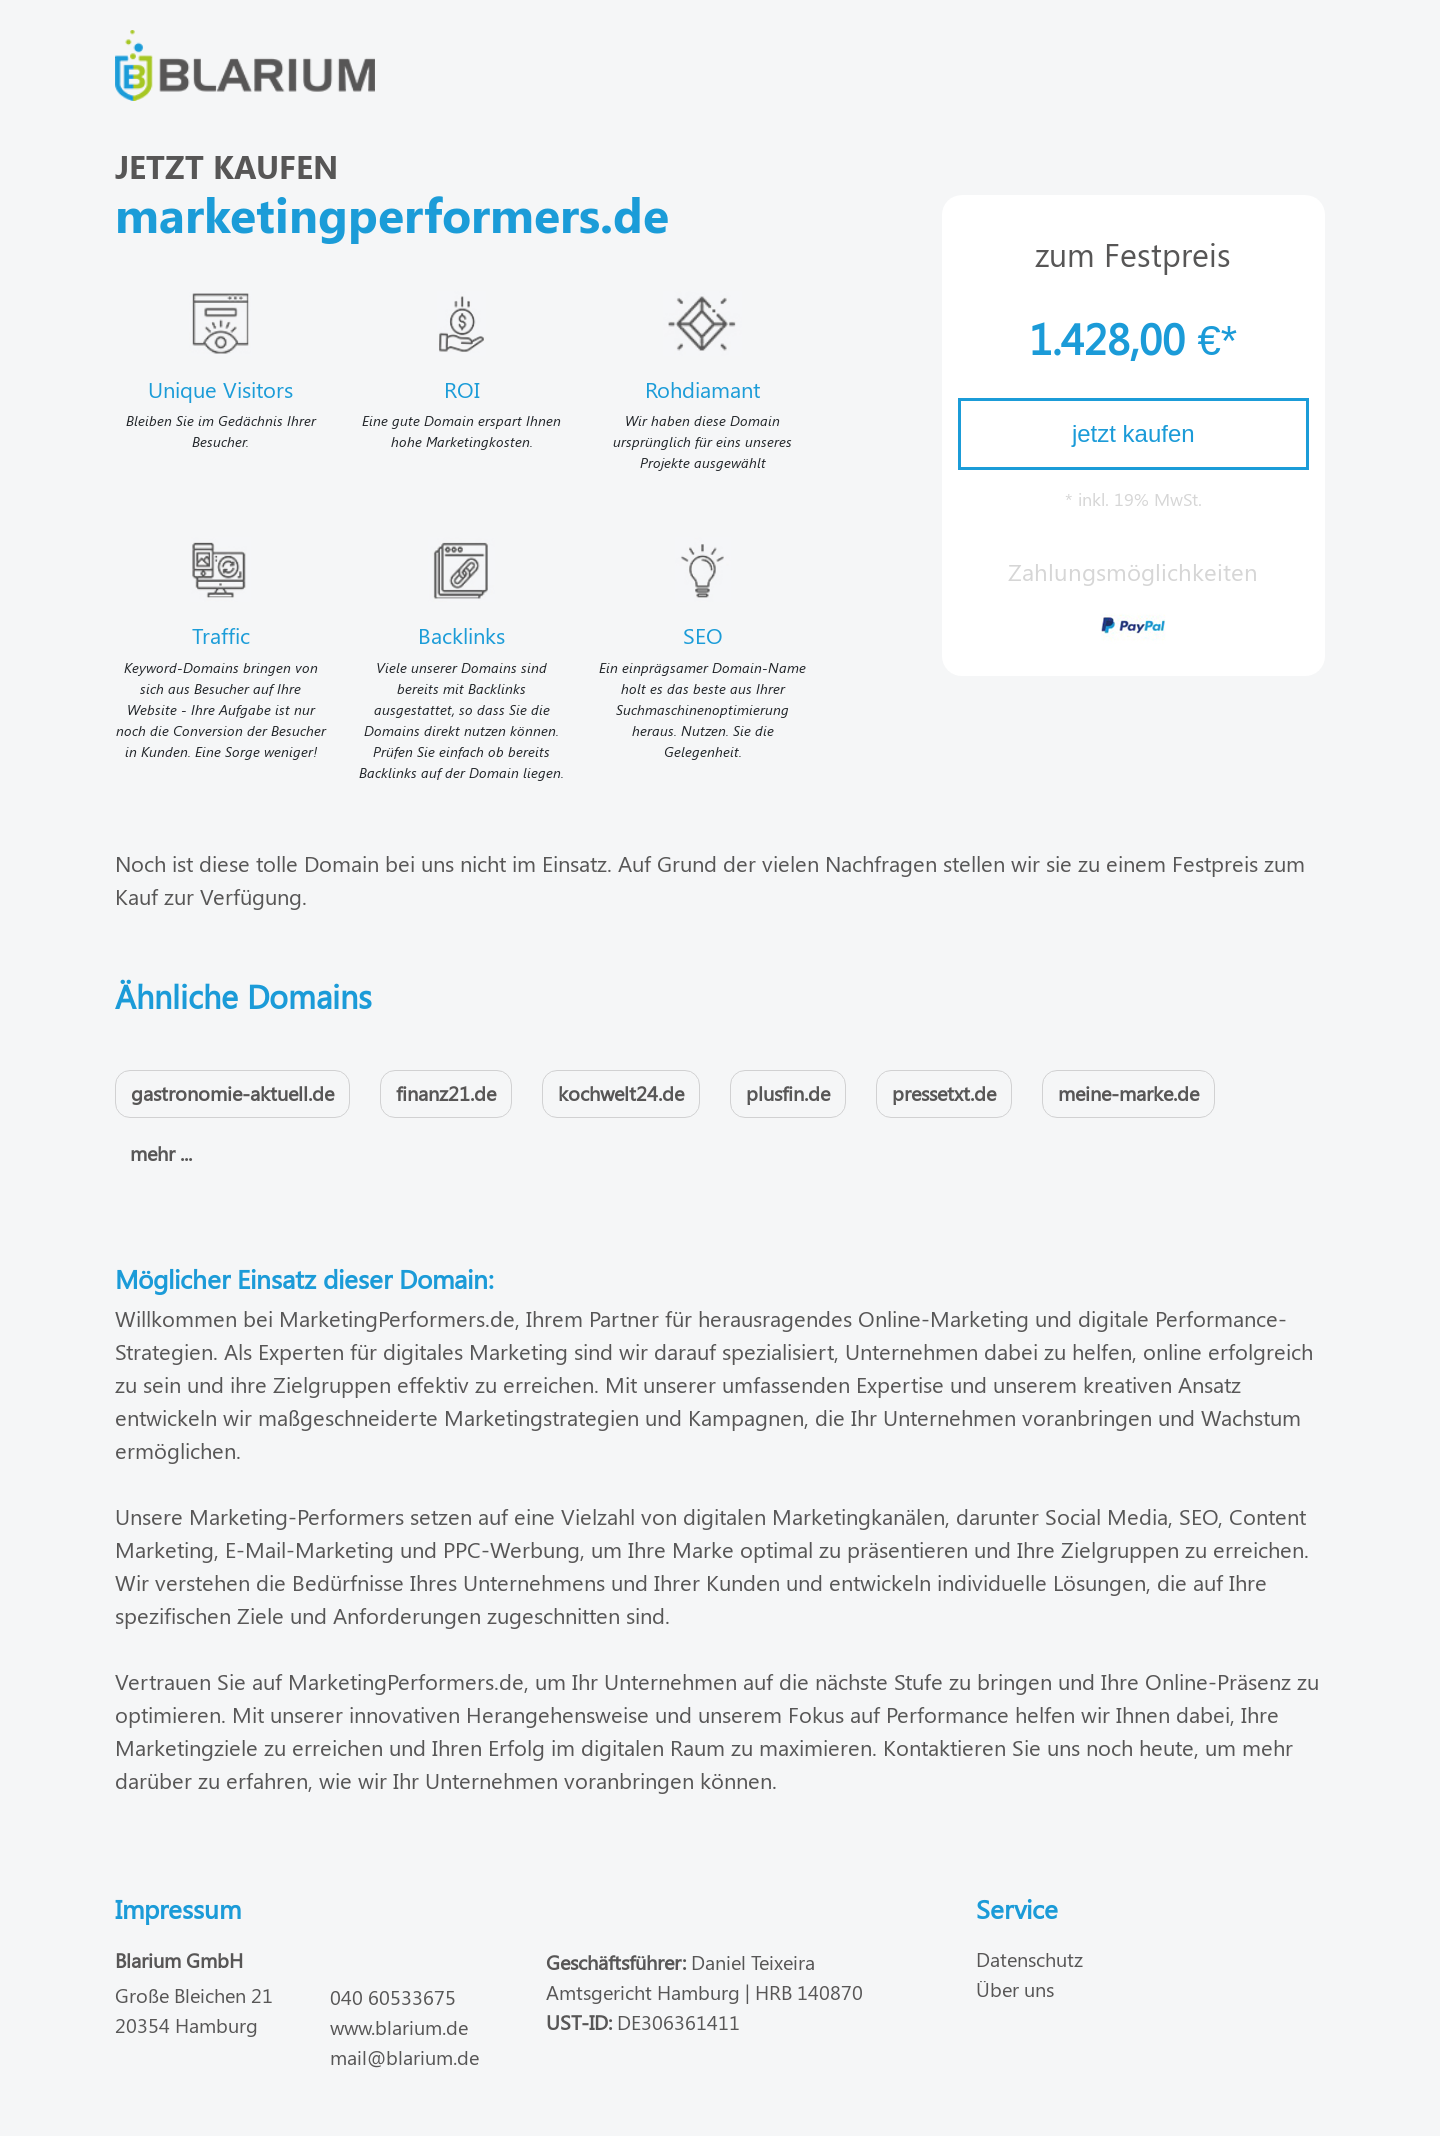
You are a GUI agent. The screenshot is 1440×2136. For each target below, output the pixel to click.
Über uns (1015, 1988)
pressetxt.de (944, 1092)
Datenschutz (1029, 1958)
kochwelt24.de (621, 1092)
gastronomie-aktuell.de (232, 1092)
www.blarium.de (399, 2026)
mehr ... (161, 1152)
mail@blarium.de (404, 2056)
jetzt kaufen (1133, 433)
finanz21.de (446, 1092)
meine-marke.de (1128, 1092)
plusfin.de (788, 1092)
